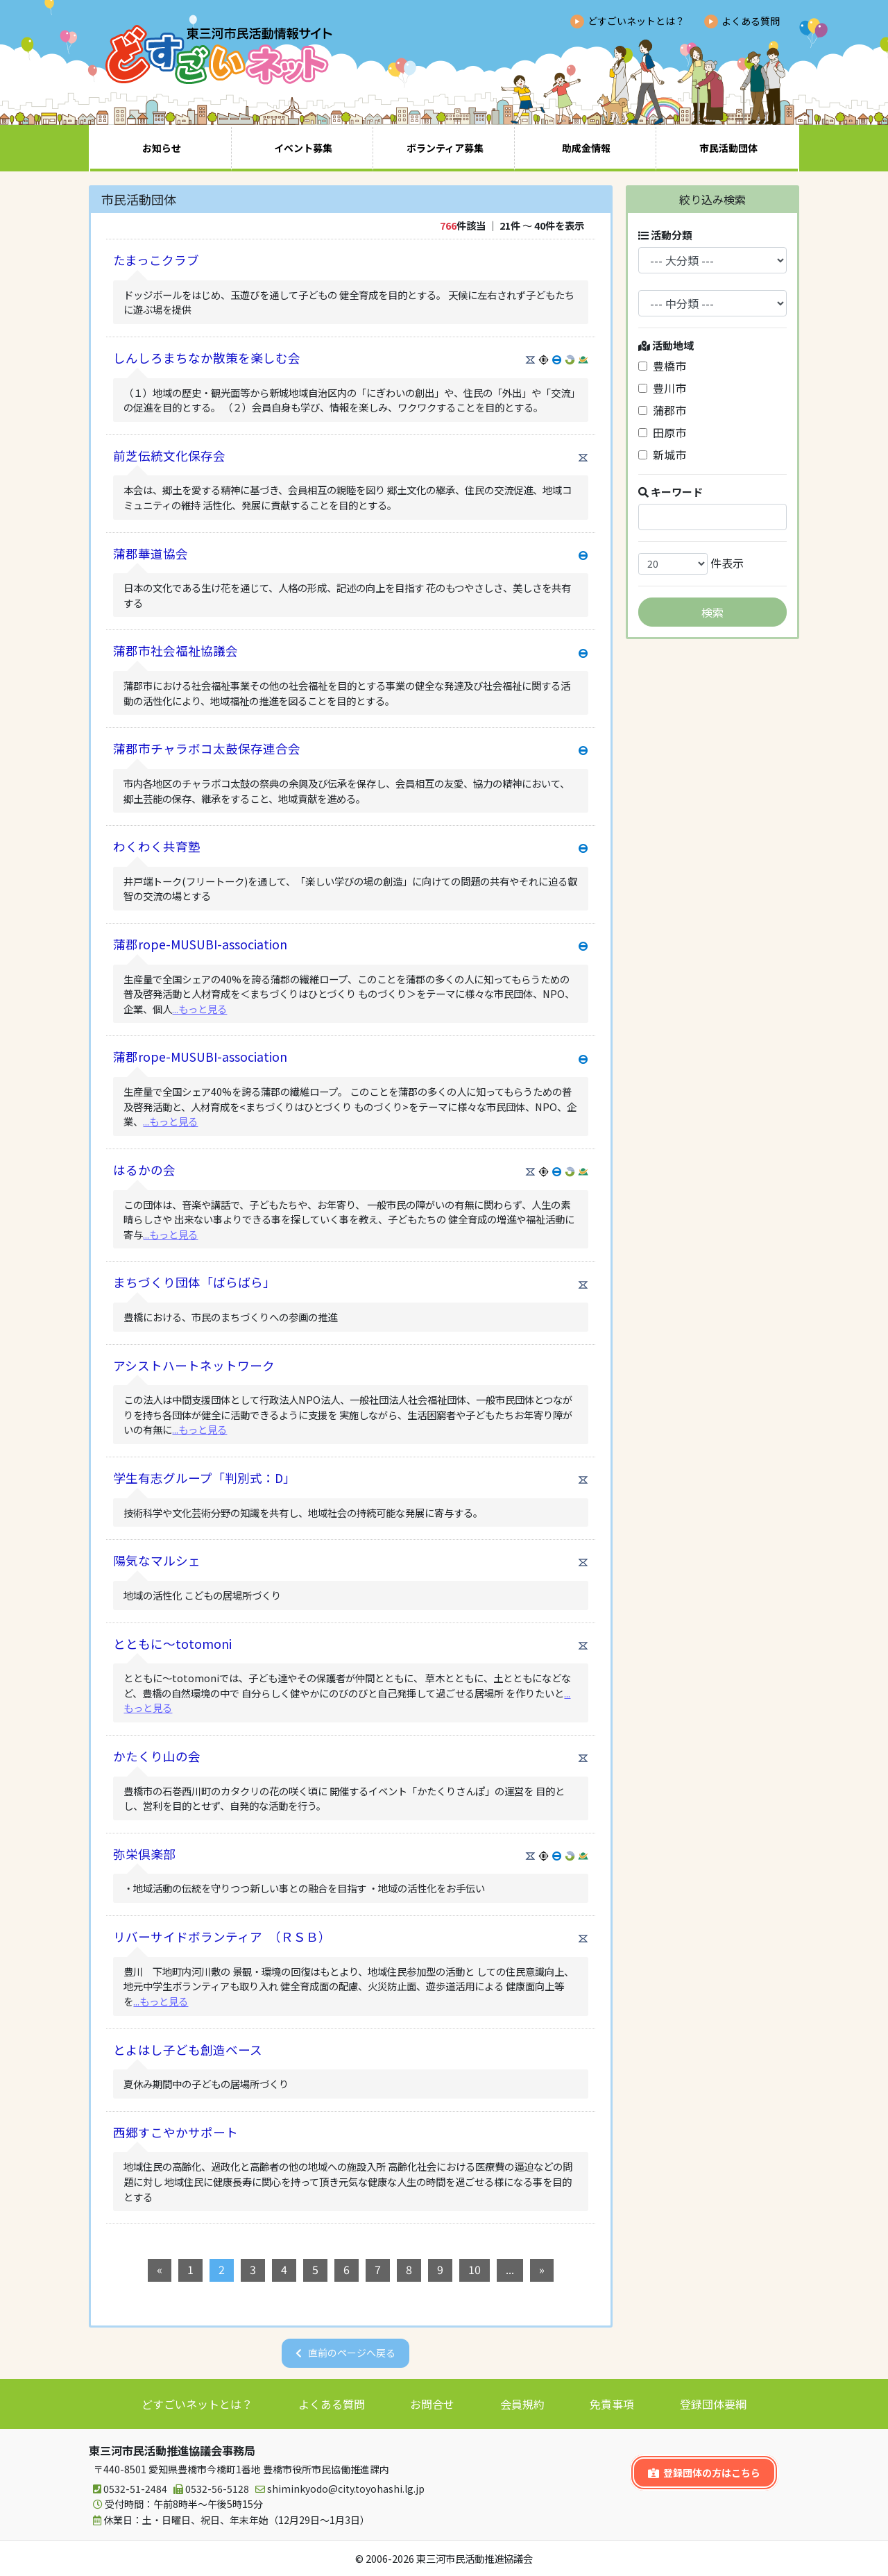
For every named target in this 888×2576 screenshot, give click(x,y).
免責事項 (612, 2404)
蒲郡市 (662, 410)
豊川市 (662, 388)
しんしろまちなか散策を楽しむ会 (206, 357)
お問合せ (432, 2404)
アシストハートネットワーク (194, 1365)
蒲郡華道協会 (150, 553)
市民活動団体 (728, 148)
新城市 (662, 454)
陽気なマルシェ (156, 1560)
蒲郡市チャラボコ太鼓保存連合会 (206, 748)
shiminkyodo (338, 2489)
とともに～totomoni (172, 1643)
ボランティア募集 (445, 148)
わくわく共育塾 (156, 846)
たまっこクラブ (156, 260)
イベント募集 (303, 148)
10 (474, 2269)
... (510, 2269)
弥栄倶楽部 (144, 1854)
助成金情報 (586, 148)
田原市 (662, 432)
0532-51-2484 (128, 2489)
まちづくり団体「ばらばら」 (194, 1282)
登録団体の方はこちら (704, 2473)
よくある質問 (751, 21)
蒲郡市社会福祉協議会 (175, 650)
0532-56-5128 (209, 2489)
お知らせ (161, 148)
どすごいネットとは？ (636, 21)
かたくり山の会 (156, 1756)
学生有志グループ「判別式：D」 (204, 1477)
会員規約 (522, 2404)
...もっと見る (199, 1008)
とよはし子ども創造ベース (187, 2049)
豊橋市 (662, 365)
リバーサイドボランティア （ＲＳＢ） (222, 1936)
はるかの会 (144, 1169)
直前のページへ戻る (351, 2352)
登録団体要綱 (713, 2404)
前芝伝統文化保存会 (169, 455)
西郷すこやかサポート (175, 2132)
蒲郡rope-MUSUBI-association (200, 944)
